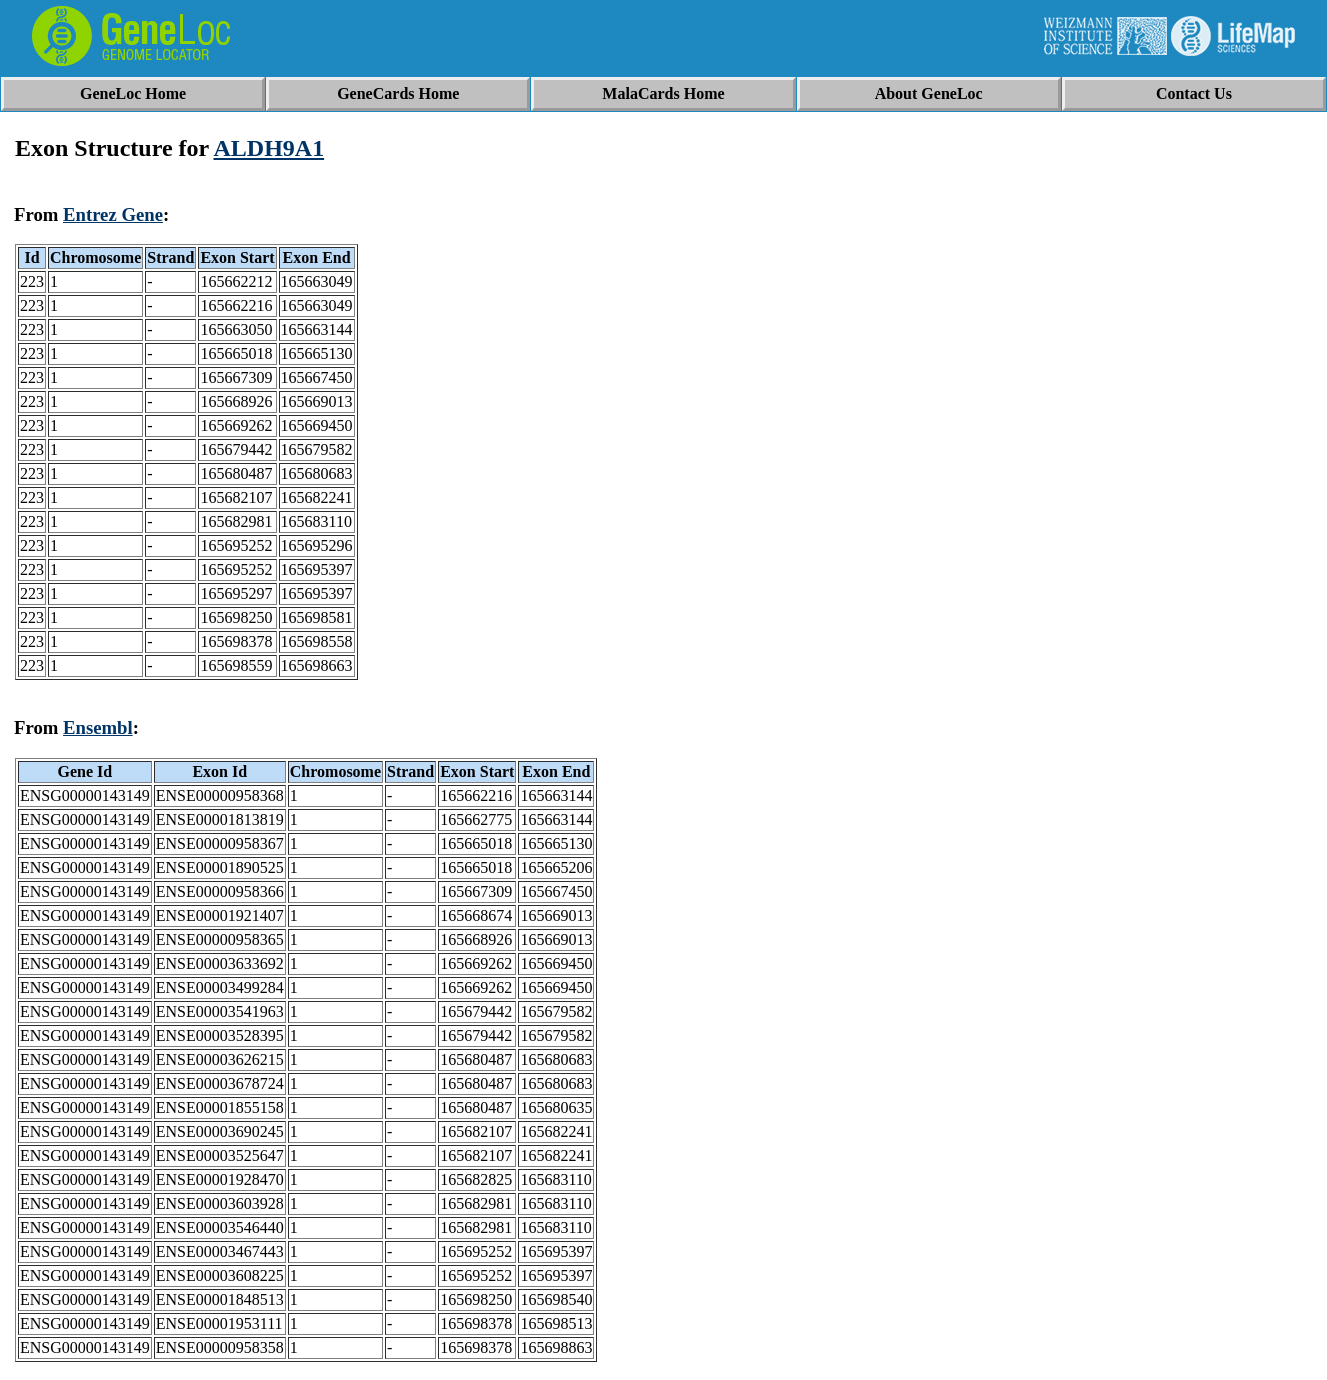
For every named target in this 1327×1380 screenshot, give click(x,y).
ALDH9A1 (268, 148)
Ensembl (98, 727)
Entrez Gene (113, 214)
